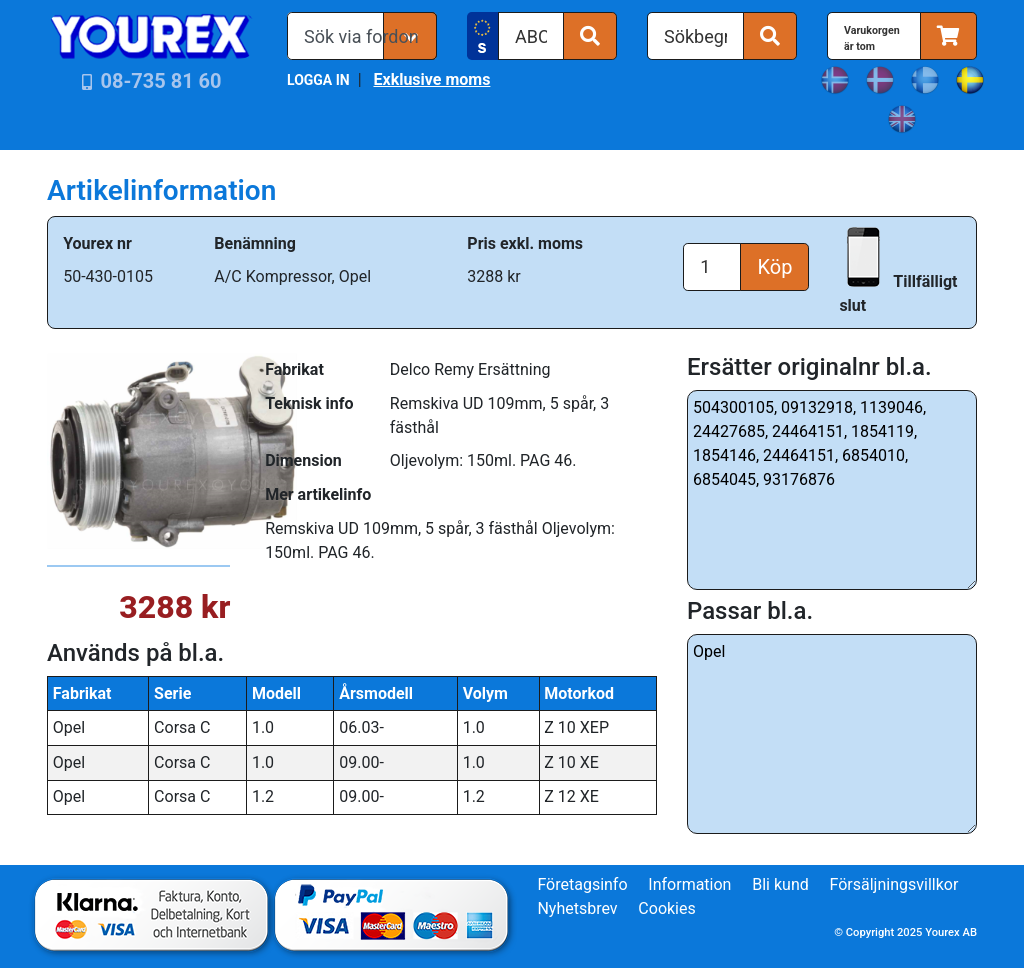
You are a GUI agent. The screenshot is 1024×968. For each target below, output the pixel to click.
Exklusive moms (431, 79)
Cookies (666, 908)
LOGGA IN (318, 80)
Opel (832, 734)
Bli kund (780, 884)
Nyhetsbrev (577, 908)
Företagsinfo (582, 884)
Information (689, 884)
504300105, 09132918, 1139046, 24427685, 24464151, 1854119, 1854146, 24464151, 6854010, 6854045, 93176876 (832, 490)
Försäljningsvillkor (894, 884)
